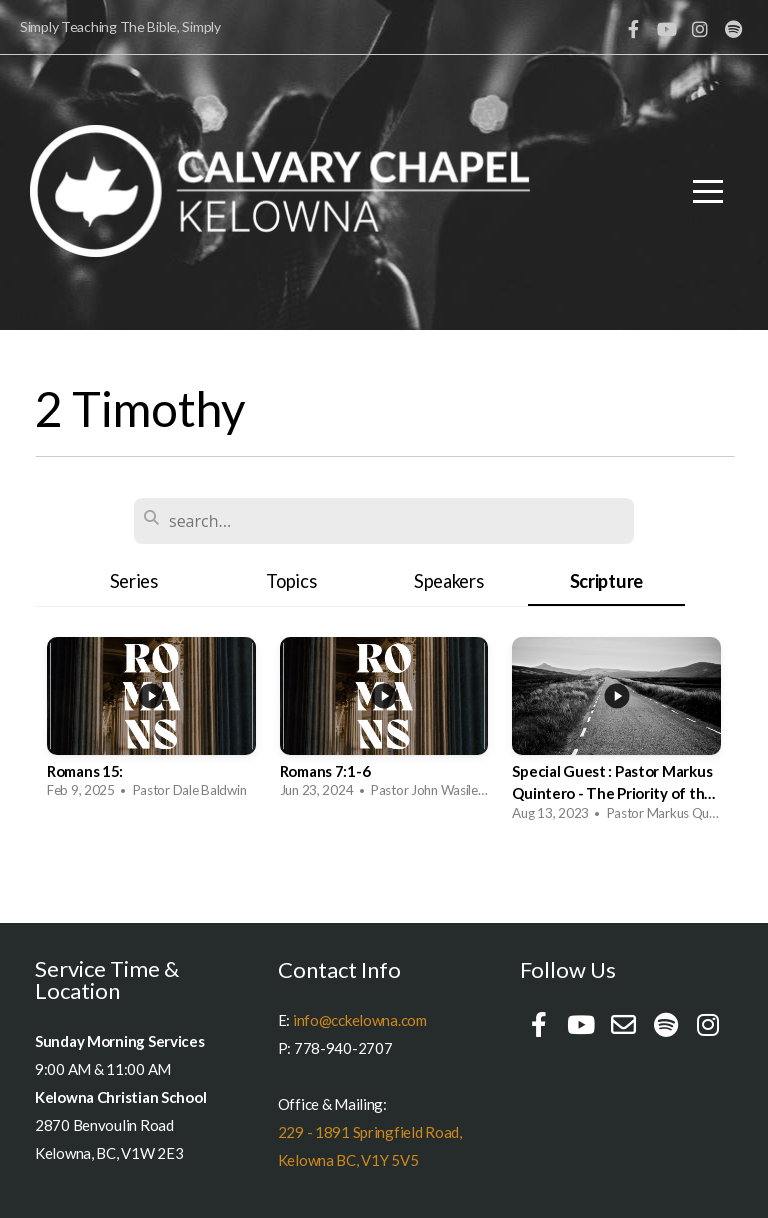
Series (134, 581)
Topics (291, 581)
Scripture (606, 581)
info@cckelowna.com (360, 1020)
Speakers (449, 581)
